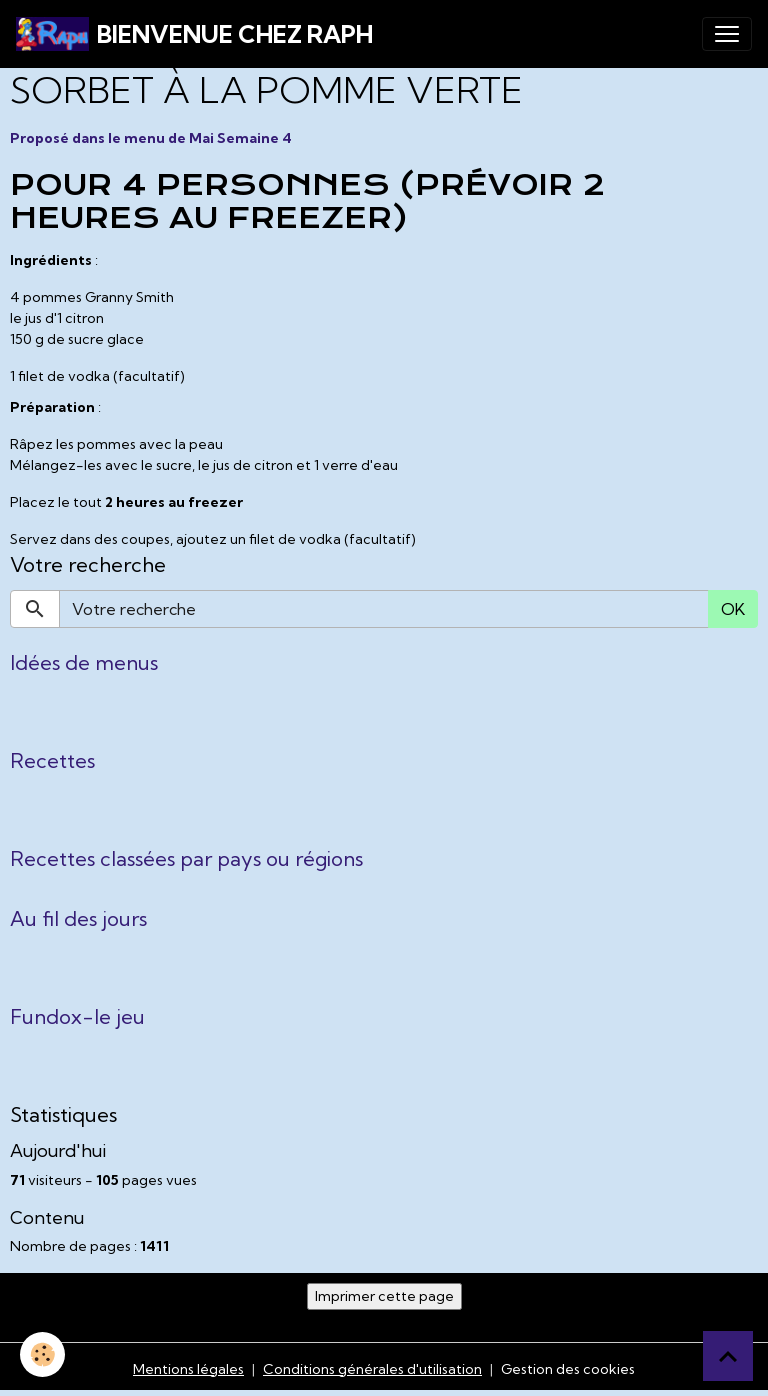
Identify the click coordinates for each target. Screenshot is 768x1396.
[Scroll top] (728, 1356)
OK (733, 609)
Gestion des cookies (568, 1369)
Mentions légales (188, 1369)
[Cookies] (42, 1354)
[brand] (194, 34)
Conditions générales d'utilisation (372, 1369)
